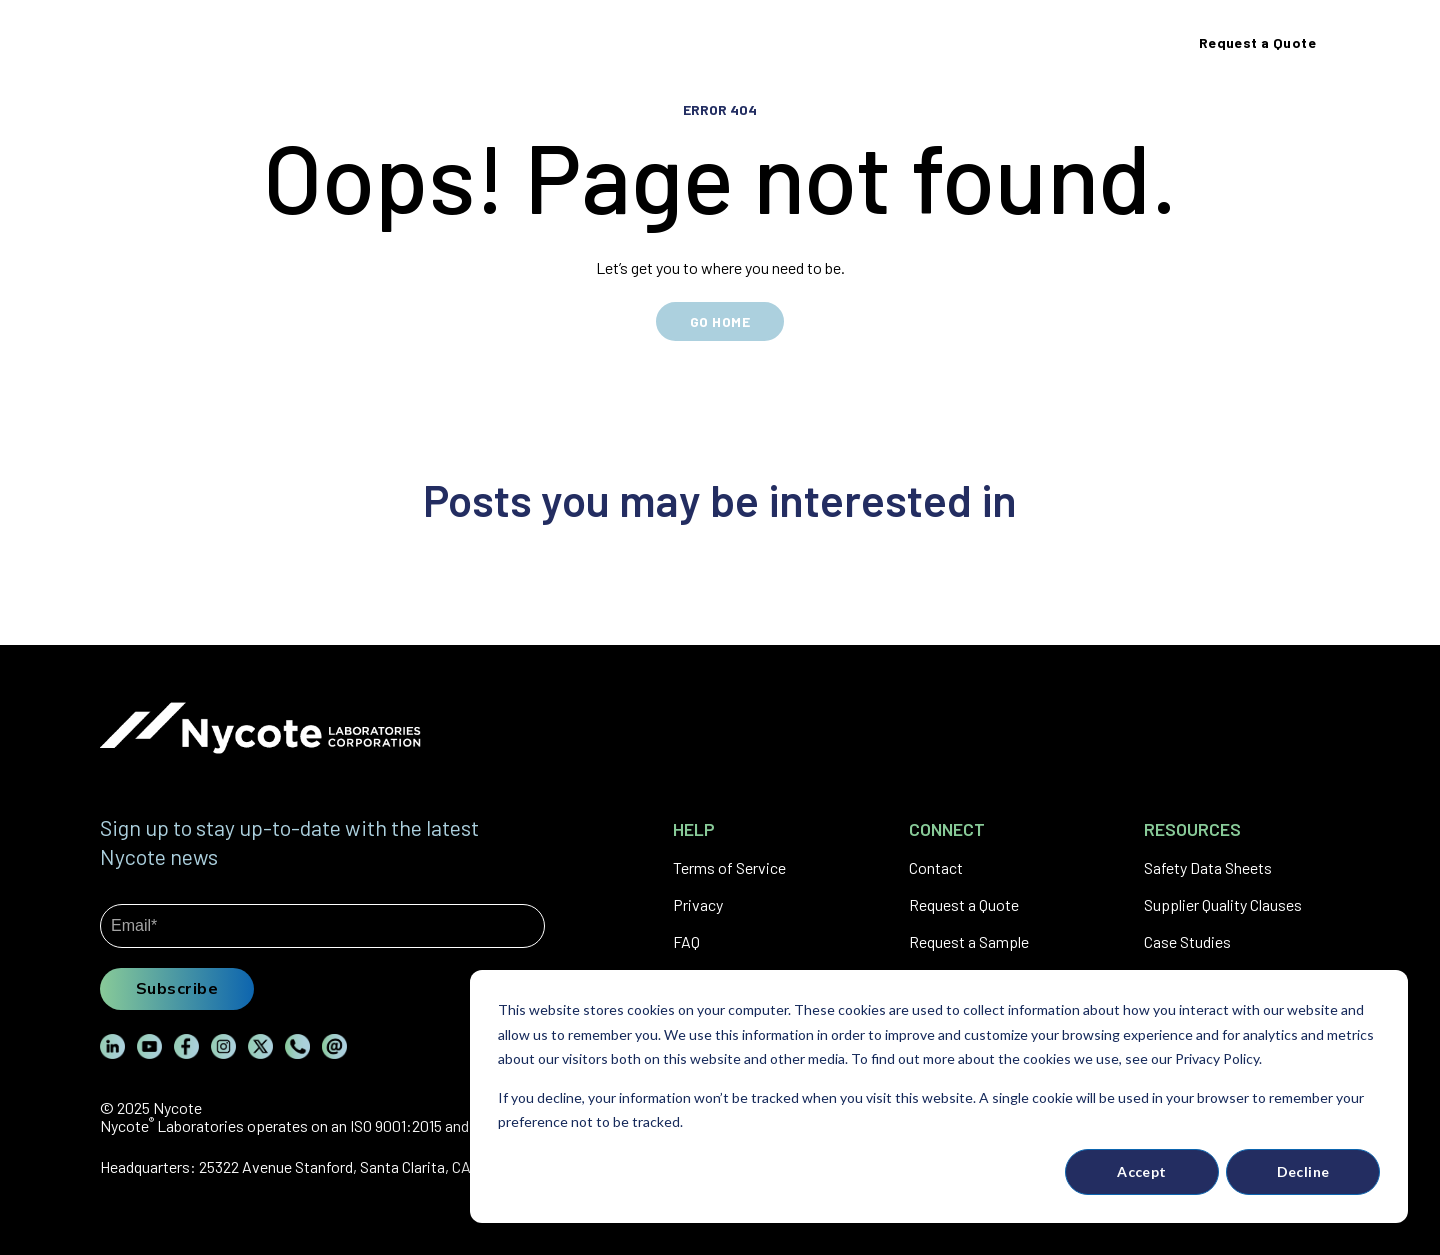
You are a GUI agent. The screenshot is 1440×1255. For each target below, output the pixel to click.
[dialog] (939, 1096)
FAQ (686, 941)
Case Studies (1187, 941)
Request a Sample (969, 941)
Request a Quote (964, 904)
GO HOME (720, 321)
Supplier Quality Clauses (1223, 904)
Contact (936, 867)
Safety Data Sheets (1208, 867)
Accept (1142, 1171)
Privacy (698, 904)
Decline (1303, 1171)
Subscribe (177, 988)
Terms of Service (729, 867)
